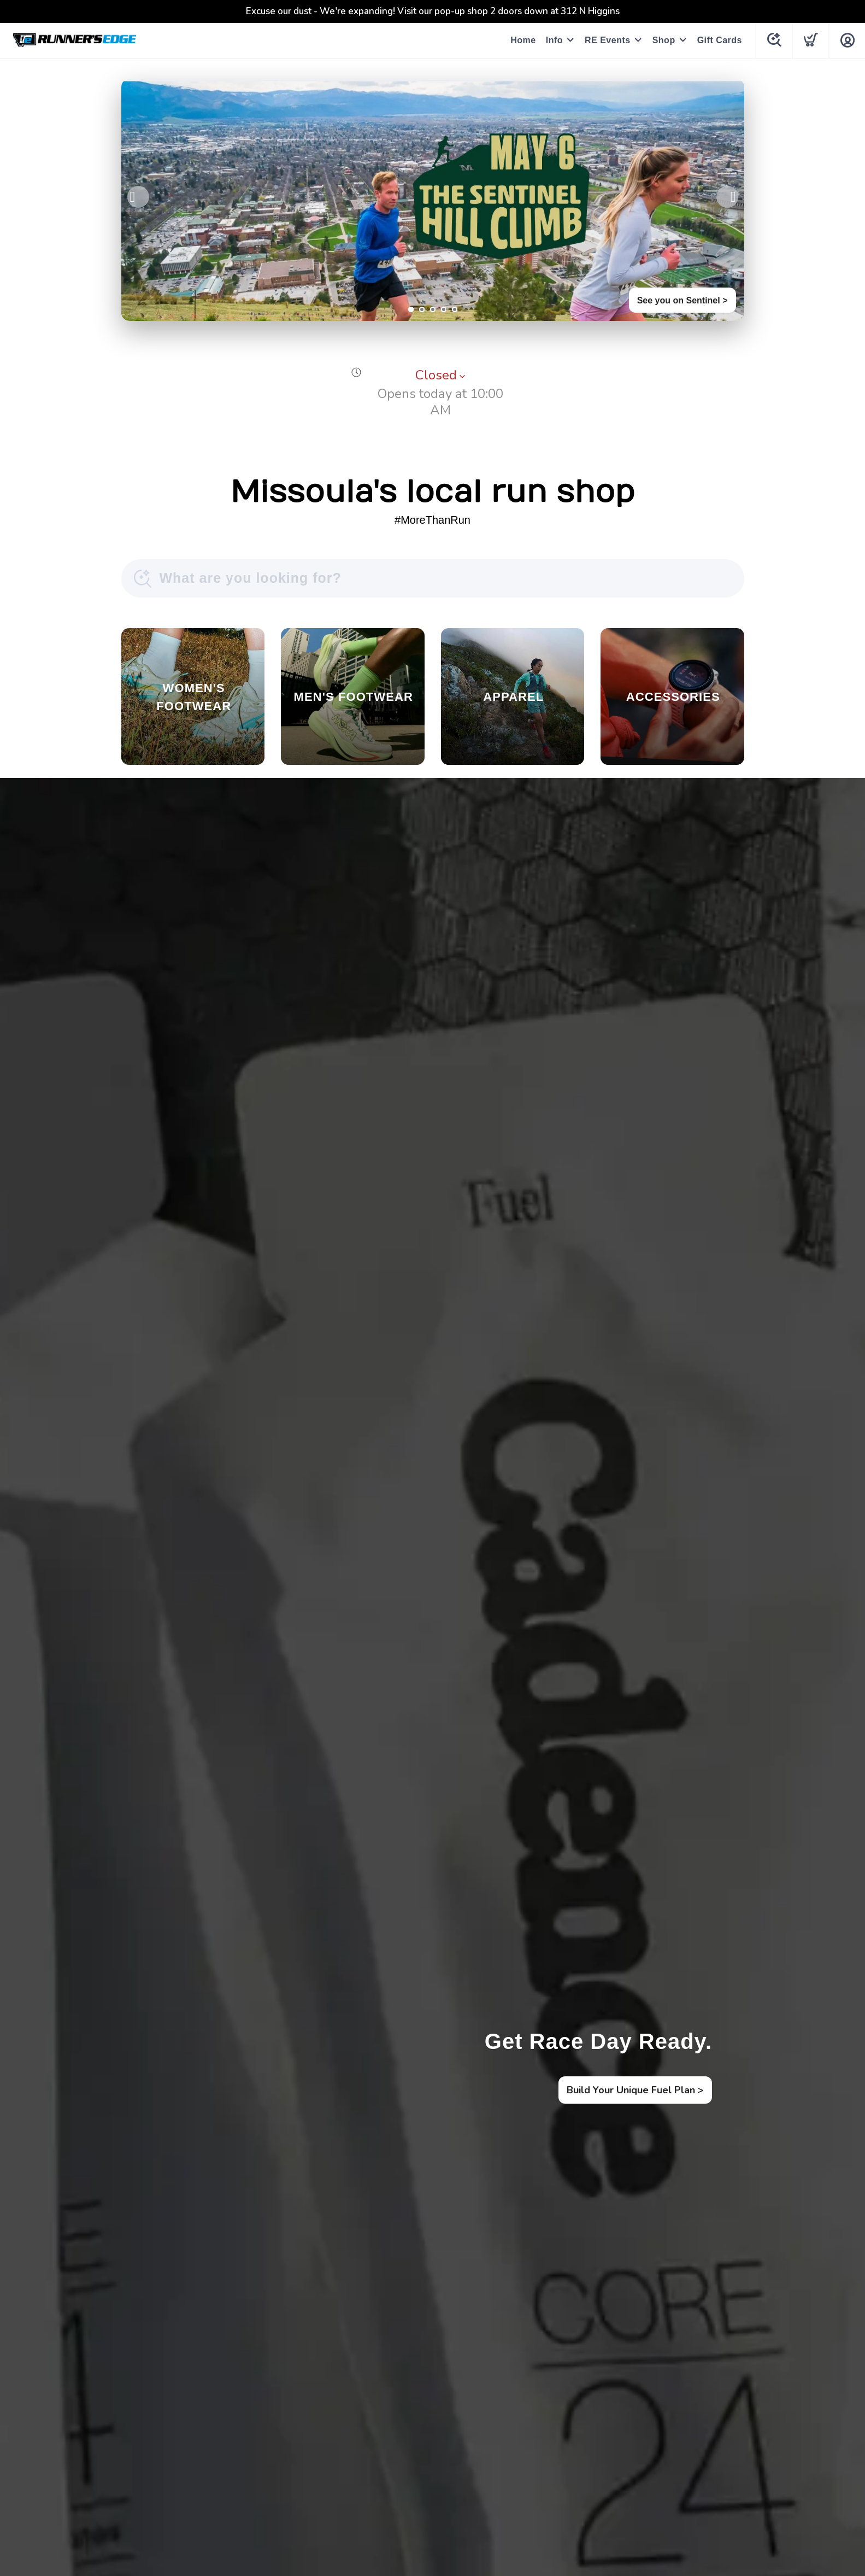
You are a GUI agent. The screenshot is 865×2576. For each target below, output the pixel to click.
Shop (663, 40)
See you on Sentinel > (682, 300)
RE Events (608, 40)
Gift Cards (719, 40)
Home (523, 40)
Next (727, 197)
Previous (138, 197)
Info (554, 40)
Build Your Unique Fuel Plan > (635, 2090)
